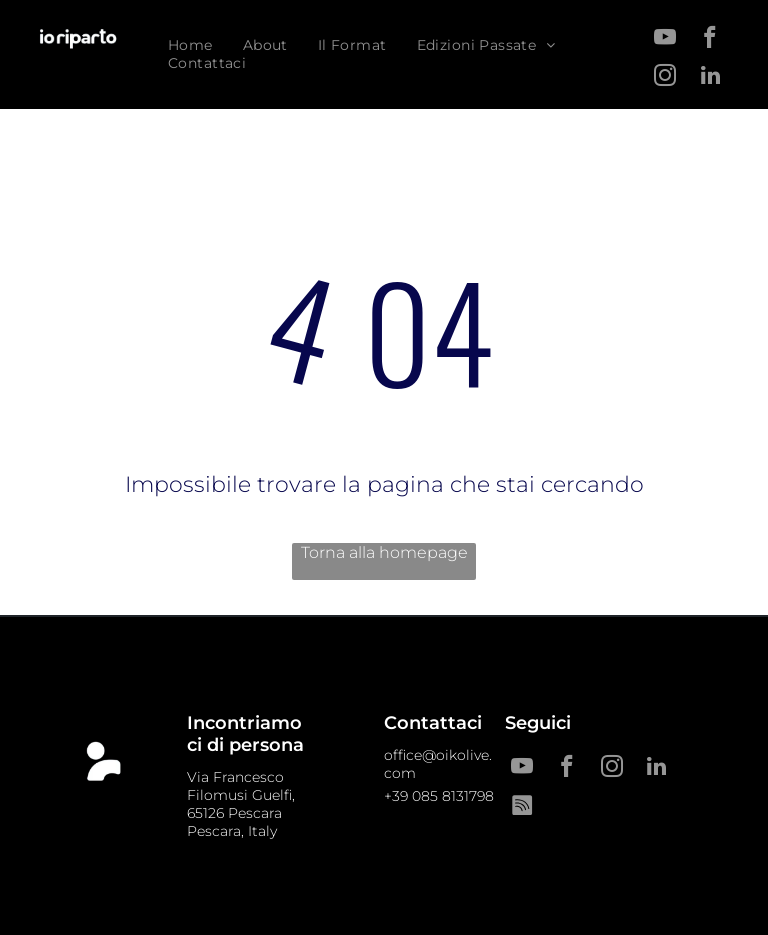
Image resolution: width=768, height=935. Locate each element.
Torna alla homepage (384, 552)
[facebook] (710, 40)
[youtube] (665, 40)
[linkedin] (710, 78)
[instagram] (665, 78)
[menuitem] (190, 45)
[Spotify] (521, 807)
